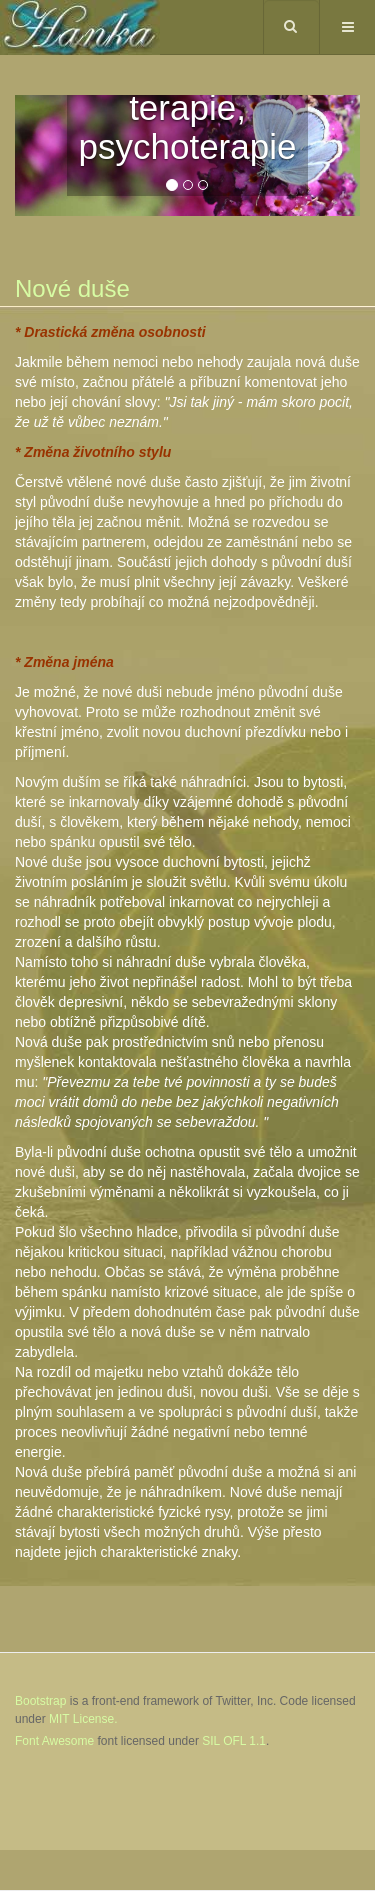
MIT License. (83, 1719)
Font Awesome (54, 1741)
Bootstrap (40, 1701)
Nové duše (72, 288)
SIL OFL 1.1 (234, 1741)
